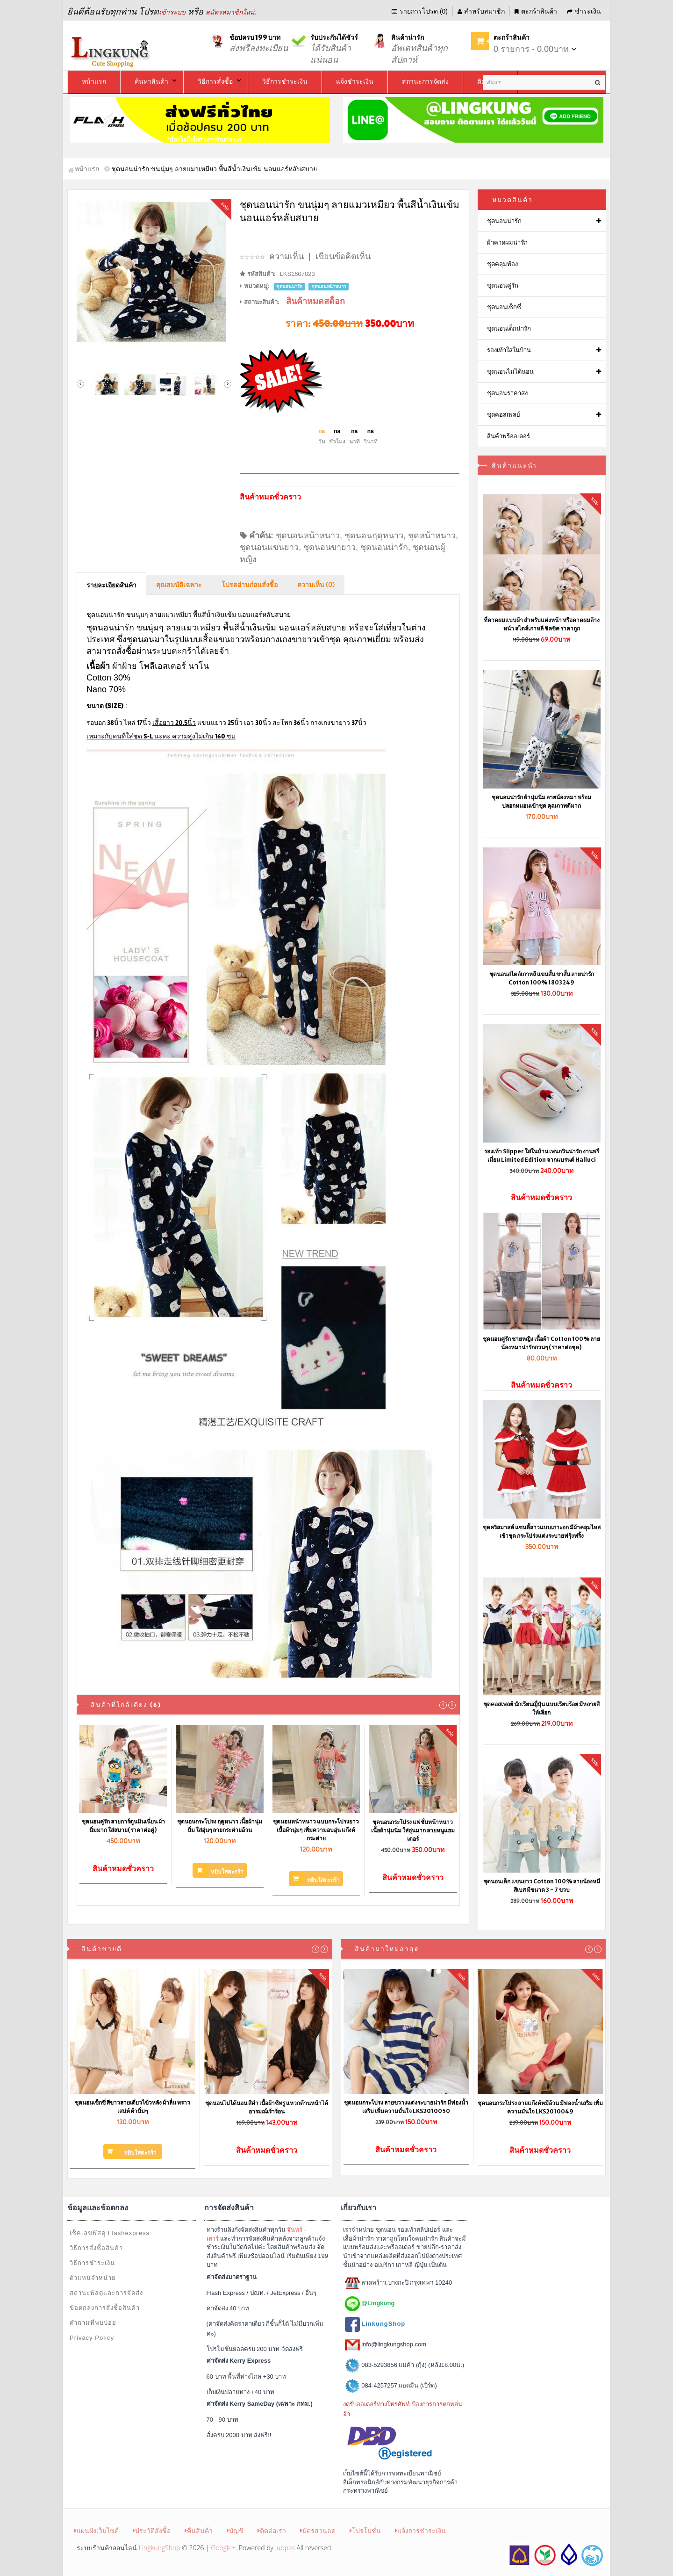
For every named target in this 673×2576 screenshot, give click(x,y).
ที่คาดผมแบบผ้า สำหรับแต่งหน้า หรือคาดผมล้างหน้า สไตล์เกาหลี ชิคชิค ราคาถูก (542, 624)
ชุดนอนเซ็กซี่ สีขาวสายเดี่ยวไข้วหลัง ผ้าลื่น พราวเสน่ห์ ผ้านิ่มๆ (132, 2106)
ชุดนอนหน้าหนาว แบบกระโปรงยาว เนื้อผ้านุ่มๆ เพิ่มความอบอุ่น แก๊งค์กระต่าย (316, 1830)
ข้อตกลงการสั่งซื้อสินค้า (105, 2307)
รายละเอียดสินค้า (111, 585)
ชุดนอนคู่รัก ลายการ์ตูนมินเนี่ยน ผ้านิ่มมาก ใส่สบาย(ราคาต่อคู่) (123, 1825)
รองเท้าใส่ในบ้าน (509, 350)
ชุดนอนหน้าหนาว (308, 535)
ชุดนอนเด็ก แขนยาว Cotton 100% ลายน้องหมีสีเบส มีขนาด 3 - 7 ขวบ (541, 1885)
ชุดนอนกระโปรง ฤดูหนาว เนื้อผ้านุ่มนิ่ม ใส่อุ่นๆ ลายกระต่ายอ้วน (219, 1825)
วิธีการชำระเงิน (92, 2262)
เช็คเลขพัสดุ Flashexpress (110, 2232)
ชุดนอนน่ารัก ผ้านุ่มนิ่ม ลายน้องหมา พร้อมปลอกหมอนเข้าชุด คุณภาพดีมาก (541, 801)
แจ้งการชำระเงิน (420, 2530)
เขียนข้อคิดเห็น (343, 256)
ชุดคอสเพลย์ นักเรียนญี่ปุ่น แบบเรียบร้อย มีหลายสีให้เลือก (541, 1708)
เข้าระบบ (172, 12)
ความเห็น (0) (316, 585)
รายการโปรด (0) (420, 11)
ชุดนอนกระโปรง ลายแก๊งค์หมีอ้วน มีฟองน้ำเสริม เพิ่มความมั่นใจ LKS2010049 (540, 2107)
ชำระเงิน (584, 11)
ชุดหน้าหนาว (432, 535)
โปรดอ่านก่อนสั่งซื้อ (250, 585)
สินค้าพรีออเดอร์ (508, 436)
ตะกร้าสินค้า (536, 11)
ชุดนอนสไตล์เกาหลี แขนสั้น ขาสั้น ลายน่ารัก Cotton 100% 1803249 (541, 978)
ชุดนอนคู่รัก (502, 285)
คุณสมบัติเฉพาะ (179, 585)
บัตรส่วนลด (318, 2530)
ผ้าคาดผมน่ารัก (507, 242)
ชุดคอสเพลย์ (503, 414)
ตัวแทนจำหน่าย (93, 2277)
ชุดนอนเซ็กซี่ (504, 307)
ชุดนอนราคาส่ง (507, 393)
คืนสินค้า (199, 2530)
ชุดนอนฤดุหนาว (373, 535)
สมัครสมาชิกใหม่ (230, 12)
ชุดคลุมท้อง (502, 264)
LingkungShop (159, 2547)
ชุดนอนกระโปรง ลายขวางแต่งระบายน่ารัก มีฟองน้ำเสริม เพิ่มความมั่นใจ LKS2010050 (406, 2106)
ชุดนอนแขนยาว (269, 547)
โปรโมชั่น (365, 2530)
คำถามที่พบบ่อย (93, 2322)
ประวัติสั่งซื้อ (152, 2530)
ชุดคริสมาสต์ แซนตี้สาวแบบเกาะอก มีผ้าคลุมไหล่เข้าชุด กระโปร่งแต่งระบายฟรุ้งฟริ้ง (542, 1531)
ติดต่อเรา (272, 2530)
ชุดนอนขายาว (329, 547)
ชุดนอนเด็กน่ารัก (509, 328)
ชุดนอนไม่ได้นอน (510, 371)
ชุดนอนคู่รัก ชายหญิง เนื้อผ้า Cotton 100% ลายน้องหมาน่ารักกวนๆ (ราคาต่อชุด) (541, 1343)
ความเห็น (286, 256)
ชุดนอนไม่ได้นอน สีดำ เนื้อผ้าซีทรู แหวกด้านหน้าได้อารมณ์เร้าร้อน (266, 2107)
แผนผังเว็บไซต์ (96, 2530)
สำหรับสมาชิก (481, 11)
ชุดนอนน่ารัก (384, 547)
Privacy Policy (92, 2337)
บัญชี (235, 2530)
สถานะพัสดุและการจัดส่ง (106, 2292)
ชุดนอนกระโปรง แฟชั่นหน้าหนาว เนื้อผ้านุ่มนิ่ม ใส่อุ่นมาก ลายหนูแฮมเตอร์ (413, 1830)
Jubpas (285, 2547)
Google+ (223, 2547)
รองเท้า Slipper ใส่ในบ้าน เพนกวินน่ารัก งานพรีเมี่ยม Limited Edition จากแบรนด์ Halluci (541, 1155)
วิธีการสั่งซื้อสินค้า (96, 2247)
